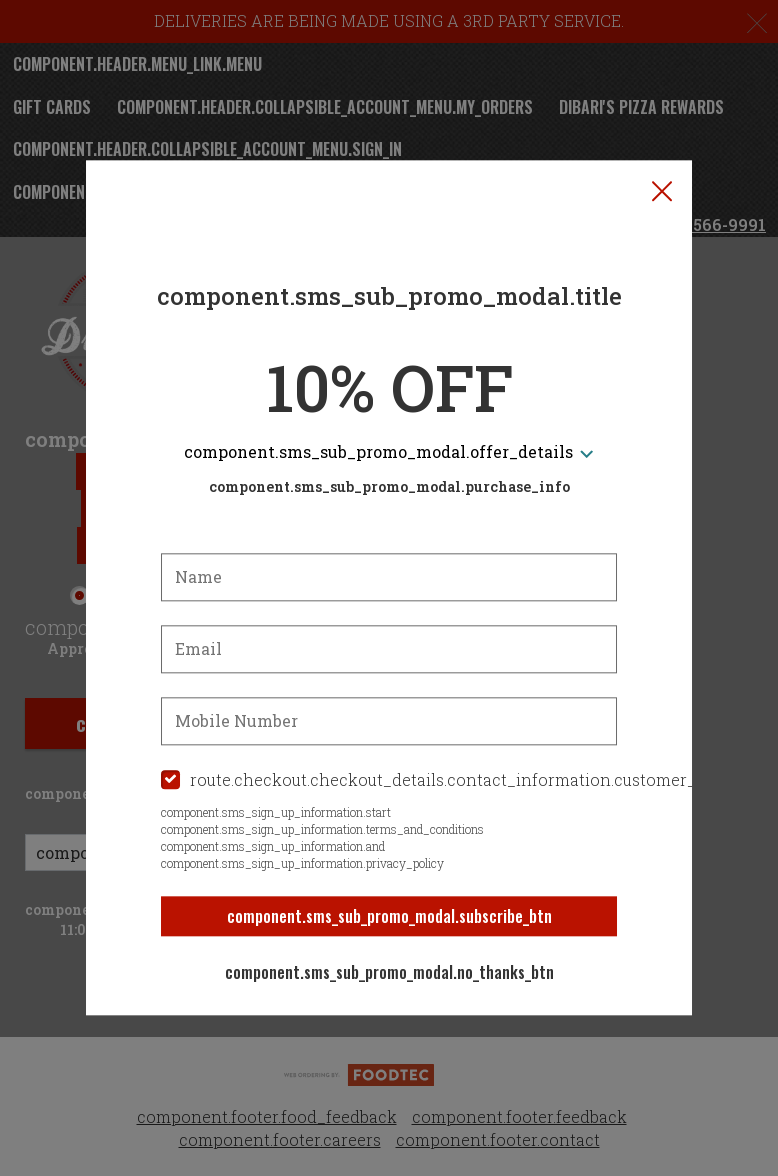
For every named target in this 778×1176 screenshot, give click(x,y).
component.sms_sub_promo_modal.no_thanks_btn (389, 972)
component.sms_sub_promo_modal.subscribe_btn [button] (389, 916)
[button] (662, 191)
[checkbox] (389, 780)
